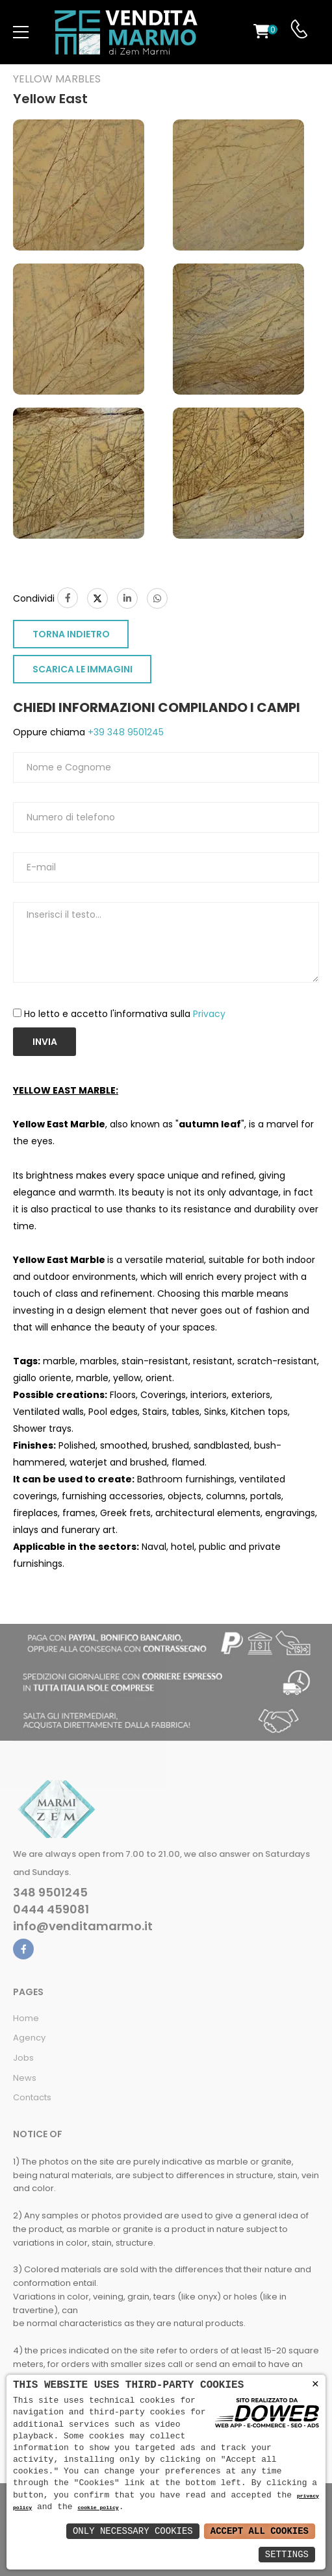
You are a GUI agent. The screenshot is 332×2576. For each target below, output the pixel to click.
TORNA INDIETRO (71, 634)
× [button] (315, 2384)
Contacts (32, 2097)
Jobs (23, 2058)
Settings (287, 2554)
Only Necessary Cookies (133, 2531)
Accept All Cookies (260, 2531)
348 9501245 (50, 1892)
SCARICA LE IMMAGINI (82, 669)
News (24, 2078)
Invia (44, 1041)
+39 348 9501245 (124, 732)
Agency (29, 2037)
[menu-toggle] (21, 32)
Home (26, 2018)
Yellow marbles (57, 79)
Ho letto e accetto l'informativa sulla (124, 1013)
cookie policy (97, 2508)
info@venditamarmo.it (83, 1926)
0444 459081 (51, 1909)
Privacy (209, 1013)
